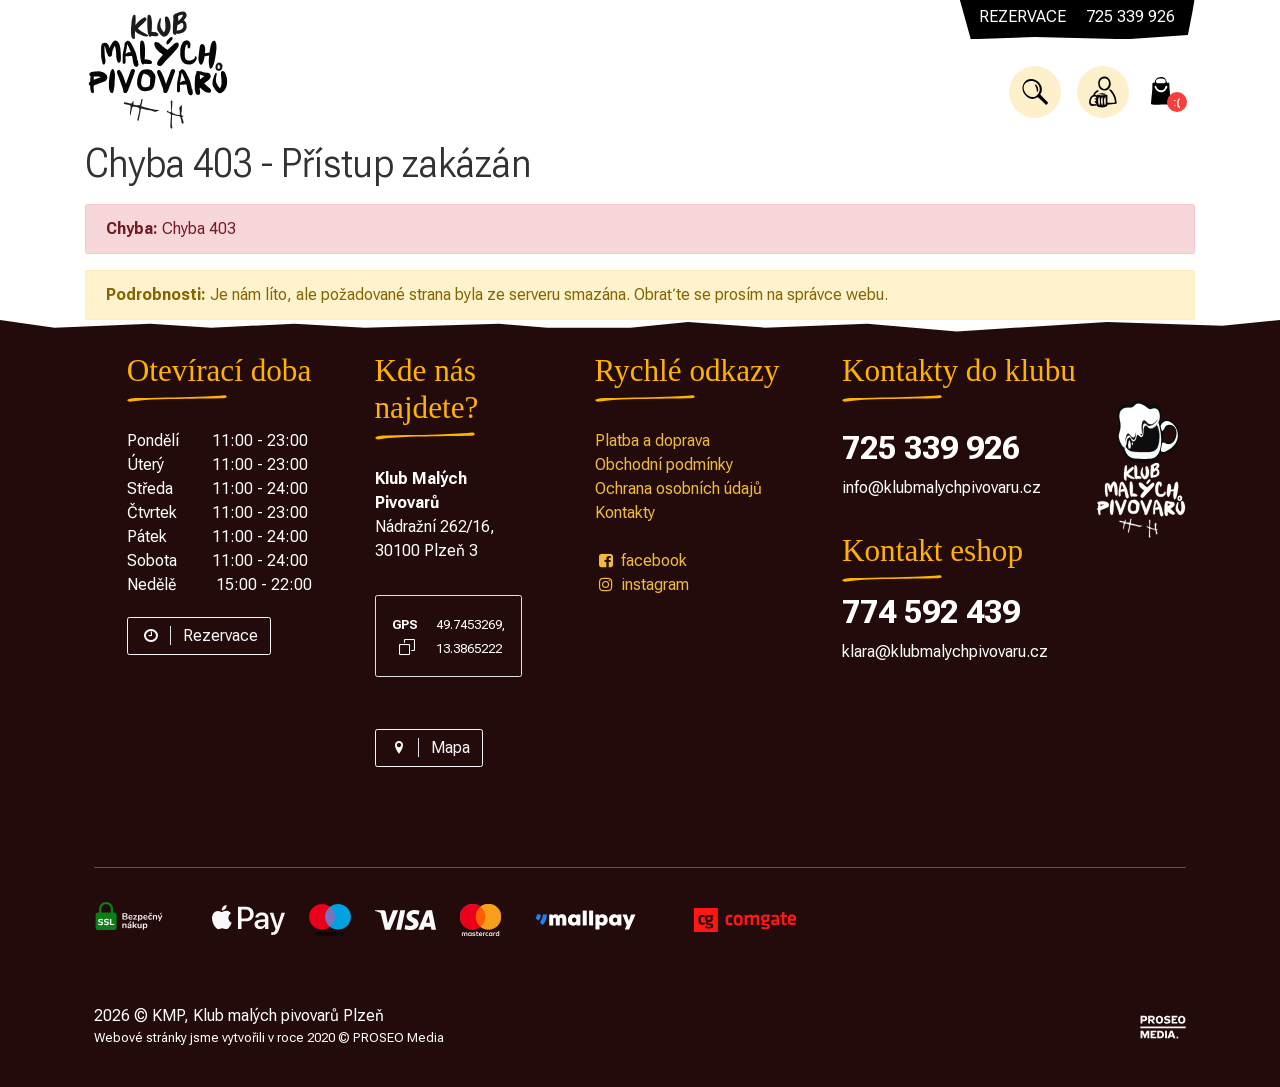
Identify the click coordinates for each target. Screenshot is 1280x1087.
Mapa (429, 747)
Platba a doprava (652, 440)
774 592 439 (931, 612)
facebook (641, 560)
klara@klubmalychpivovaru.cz (945, 651)
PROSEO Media (398, 1037)
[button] (1035, 92)
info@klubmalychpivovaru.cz (941, 487)
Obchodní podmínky (664, 464)
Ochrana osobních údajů (678, 488)
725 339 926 (931, 448)
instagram (642, 584)
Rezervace (199, 635)
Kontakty (625, 512)
